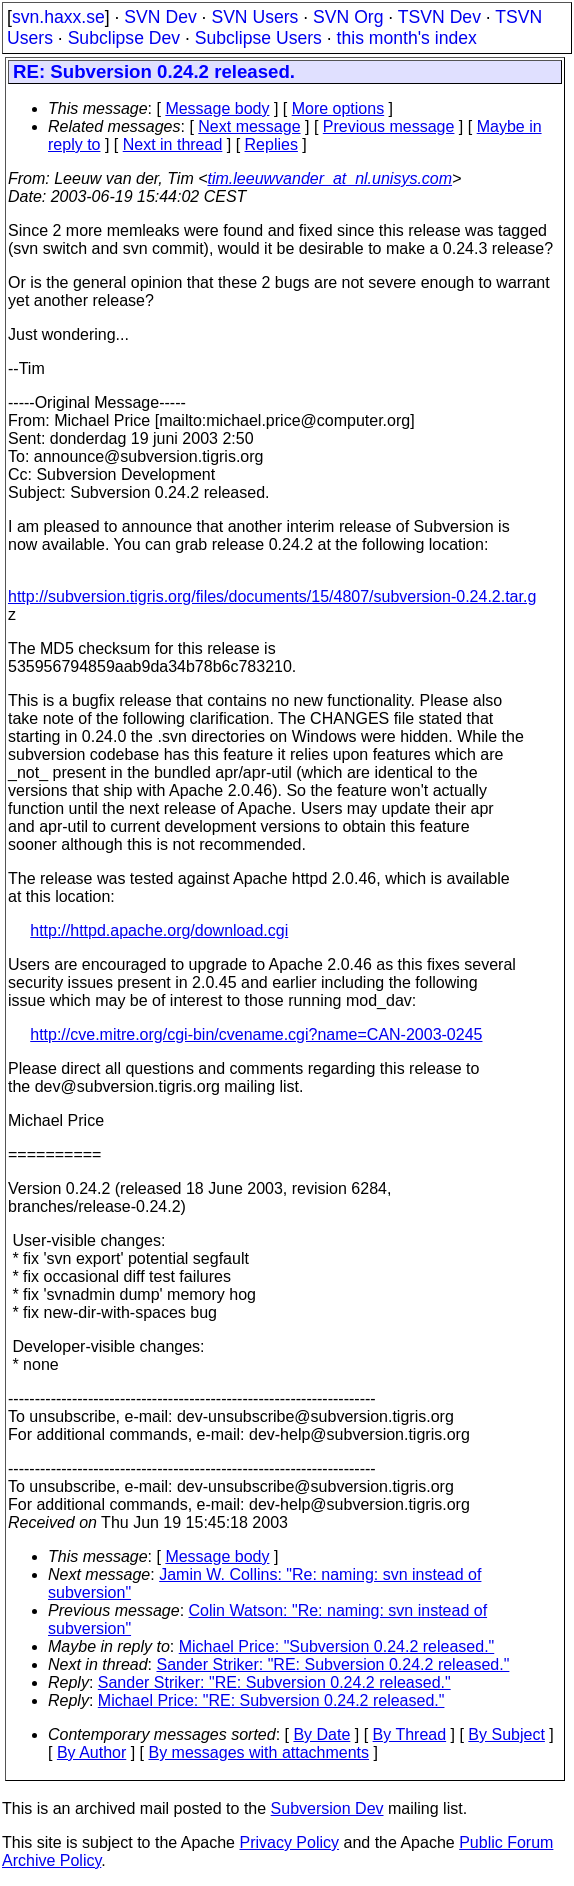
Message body (217, 108)
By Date (321, 1734)
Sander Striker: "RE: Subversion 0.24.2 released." (333, 1664)
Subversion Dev (327, 1808)
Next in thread (173, 144)
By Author (91, 1752)
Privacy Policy (289, 1842)
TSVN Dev (439, 17)
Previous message (389, 126)
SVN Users (254, 17)
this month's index (407, 38)
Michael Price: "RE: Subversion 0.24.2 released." (271, 1700)
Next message (249, 126)
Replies (271, 144)
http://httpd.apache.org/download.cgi (159, 930)
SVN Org (348, 17)
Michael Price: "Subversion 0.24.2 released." (337, 1646)
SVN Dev (160, 17)
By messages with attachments (259, 1752)
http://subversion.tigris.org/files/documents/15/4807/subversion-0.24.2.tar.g (272, 596)
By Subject (506, 1734)
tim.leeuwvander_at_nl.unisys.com (330, 178)
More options (338, 108)
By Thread (410, 1734)
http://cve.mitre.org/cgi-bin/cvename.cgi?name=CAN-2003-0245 (256, 1034)
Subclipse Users (258, 38)
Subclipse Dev (124, 38)
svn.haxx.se (58, 17)
